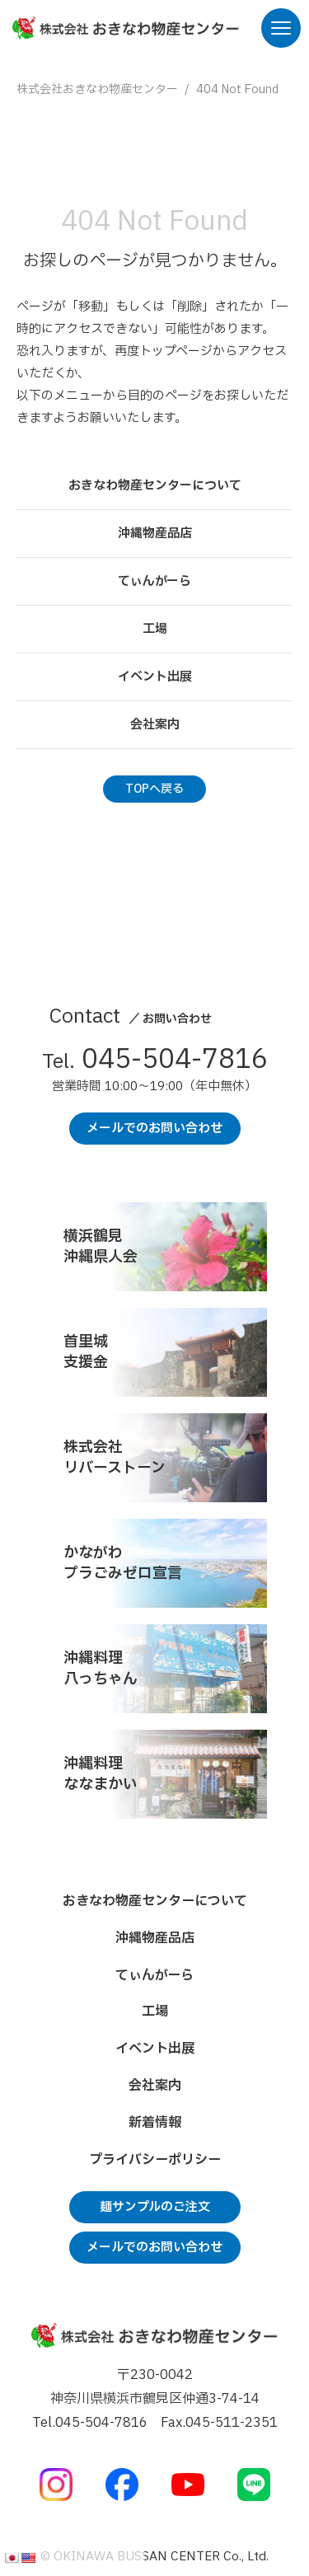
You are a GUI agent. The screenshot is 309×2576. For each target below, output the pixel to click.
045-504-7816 (155, 1062)
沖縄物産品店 (155, 533)
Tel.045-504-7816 (89, 2423)
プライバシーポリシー (155, 2160)
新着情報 (155, 2123)
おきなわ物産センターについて (154, 485)
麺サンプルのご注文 (155, 2207)
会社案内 (155, 724)
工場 (155, 629)
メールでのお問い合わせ (154, 1128)
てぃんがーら (154, 581)
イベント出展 (155, 676)
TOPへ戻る (154, 789)
